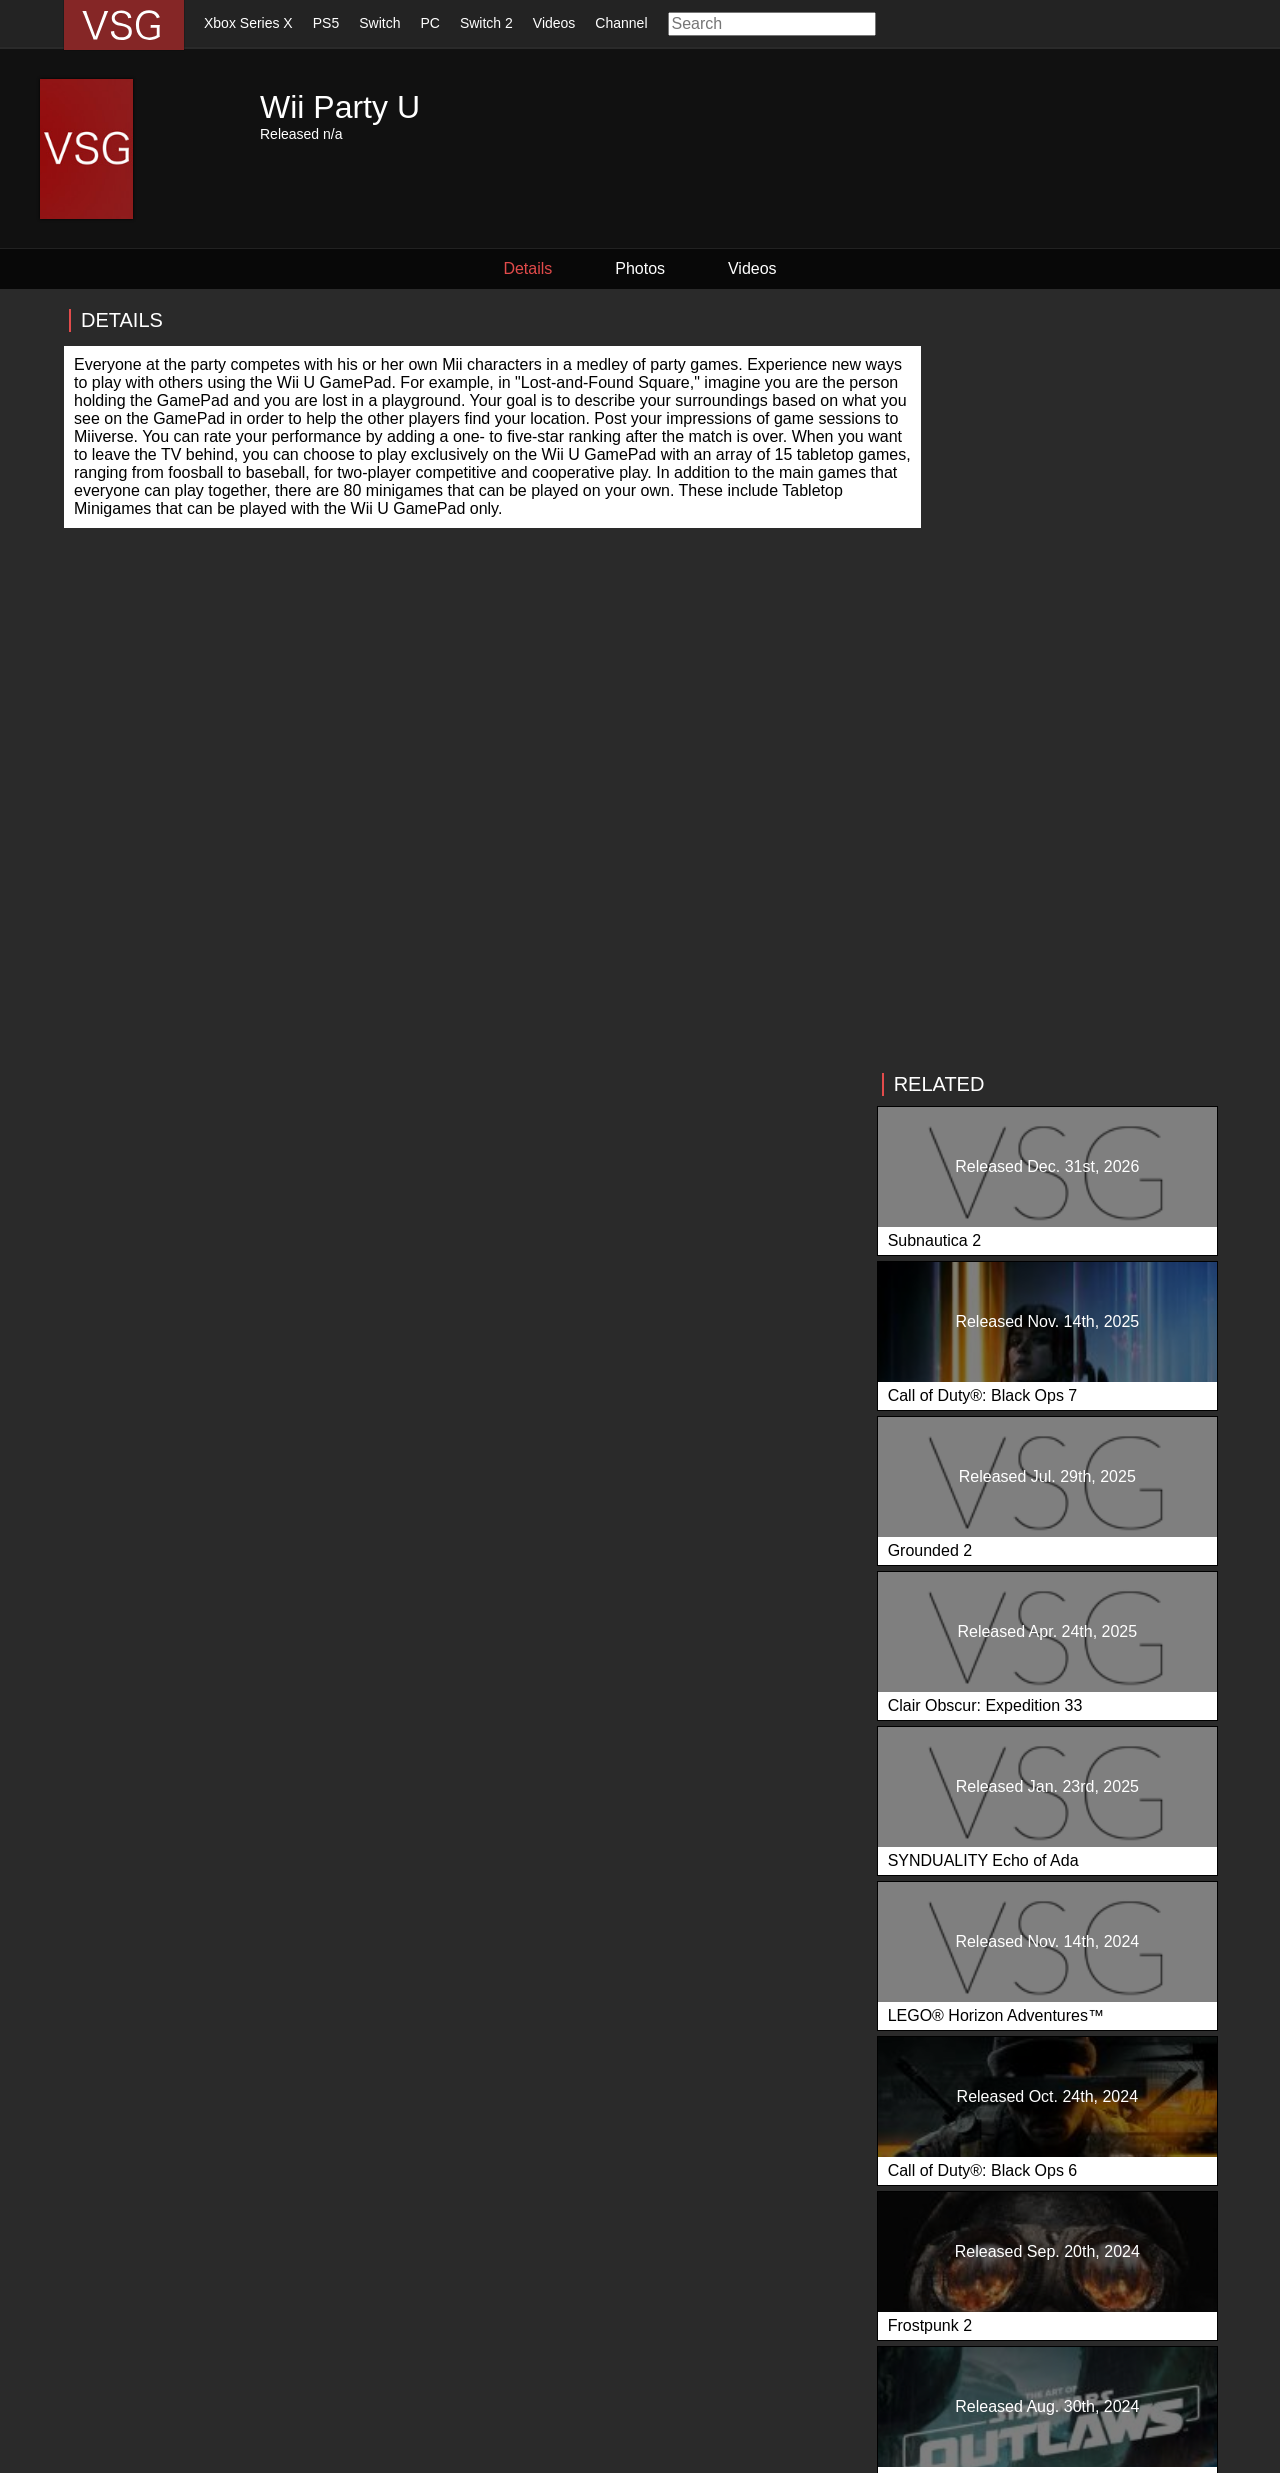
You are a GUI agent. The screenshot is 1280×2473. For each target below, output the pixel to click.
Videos (554, 23)
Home (85, 2370)
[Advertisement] (1076, 447)
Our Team (483, 2370)
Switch (379, 23)
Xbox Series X (248, 23)
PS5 (326, 23)
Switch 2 (486, 23)
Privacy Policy (293, 2453)
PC (429, 23)
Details (550, 268)
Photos (640, 268)
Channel (621, 23)
